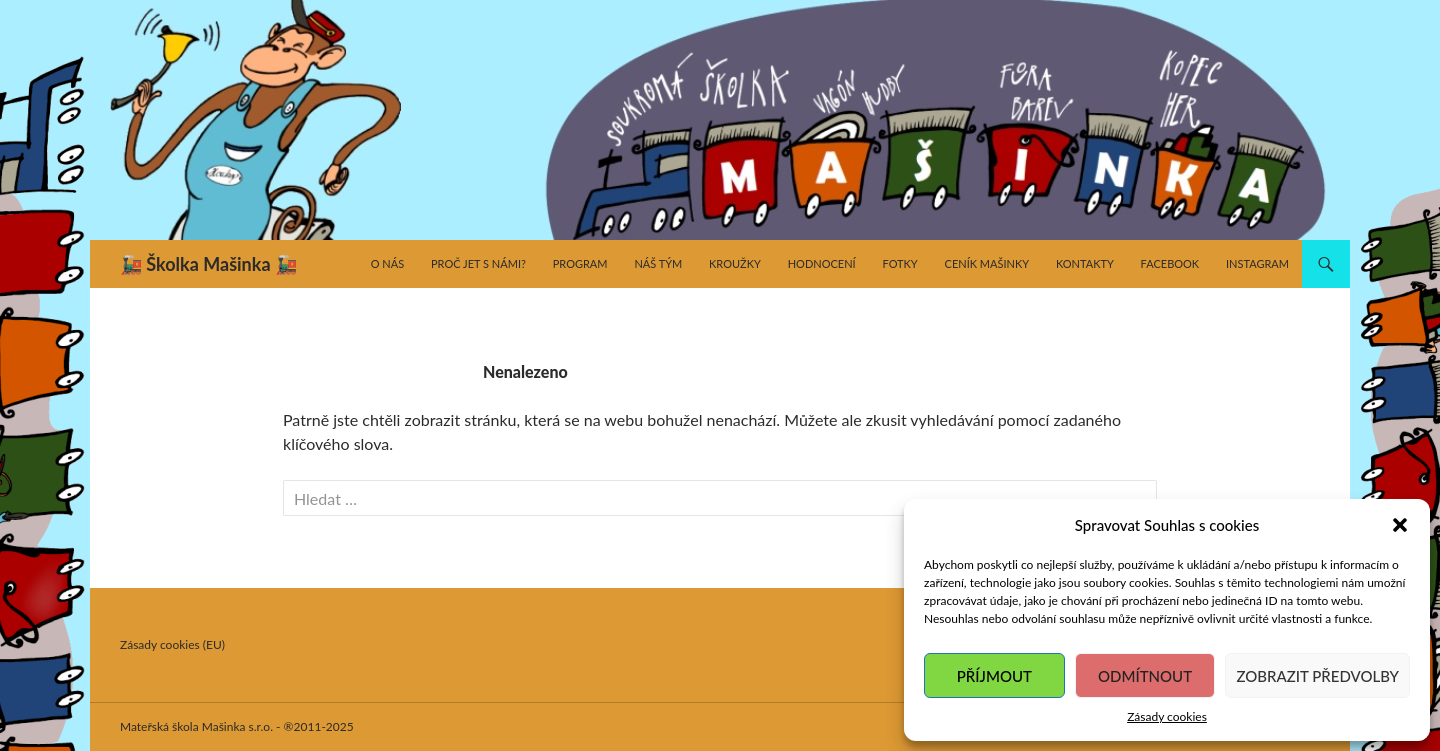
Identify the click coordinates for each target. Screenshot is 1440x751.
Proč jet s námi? (478, 263)
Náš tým (658, 263)
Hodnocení (822, 263)
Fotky (899, 263)
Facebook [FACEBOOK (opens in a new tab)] (1170, 263)
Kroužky (735, 263)
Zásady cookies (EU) (172, 644)
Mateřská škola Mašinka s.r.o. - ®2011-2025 (237, 726)
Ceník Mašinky (987, 263)
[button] (1400, 525)
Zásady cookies (1167, 716)
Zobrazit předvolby (1317, 676)
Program (580, 263)
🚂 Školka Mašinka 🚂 (208, 264)
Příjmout (994, 676)
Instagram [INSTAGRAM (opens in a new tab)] (1257, 263)
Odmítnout (1145, 676)
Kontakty (1085, 263)
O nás (387, 263)
